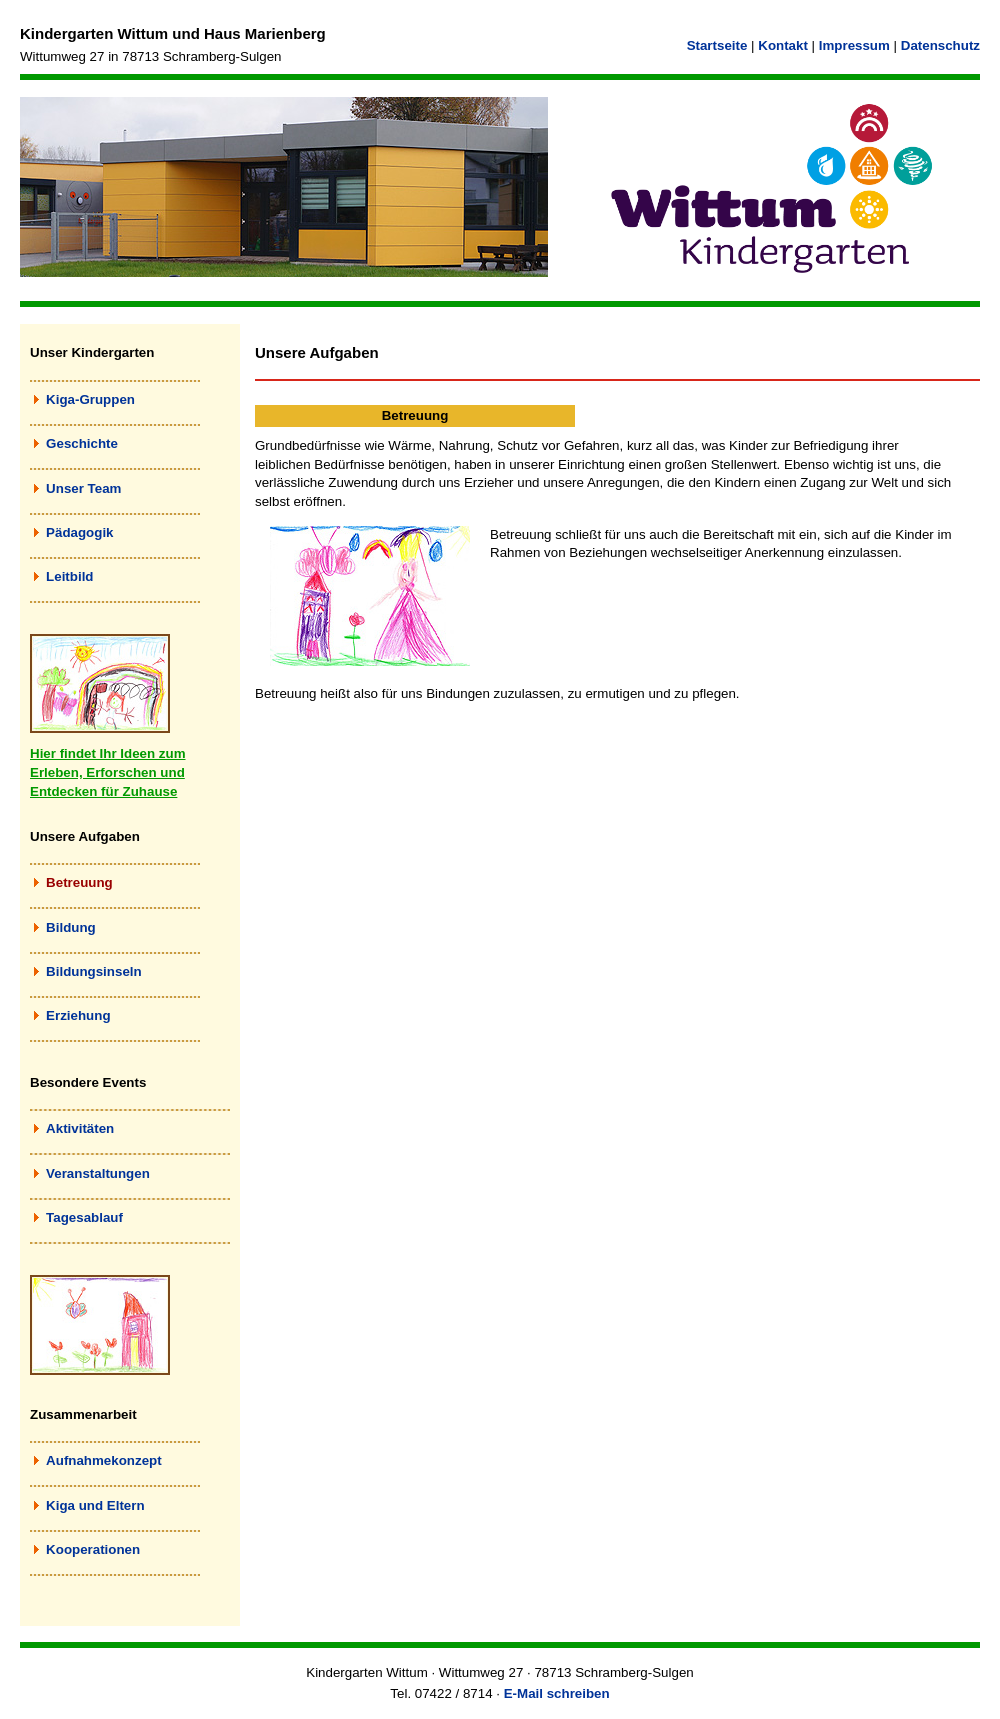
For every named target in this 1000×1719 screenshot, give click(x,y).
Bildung (71, 927)
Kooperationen (93, 1549)
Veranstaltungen (98, 1173)
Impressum (854, 45)
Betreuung (79, 882)
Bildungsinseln (94, 971)
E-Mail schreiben (557, 1693)
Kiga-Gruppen (90, 399)
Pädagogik (79, 532)
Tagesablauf (84, 1217)
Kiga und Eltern (95, 1505)
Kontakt (783, 45)
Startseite (717, 45)
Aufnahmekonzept (104, 1460)
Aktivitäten (80, 1128)
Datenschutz (940, 45)
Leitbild (69, 576)
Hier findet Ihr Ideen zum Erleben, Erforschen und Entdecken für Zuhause (108, 772)
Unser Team (83, 488)
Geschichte (82, 443)
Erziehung (78, 1015)
